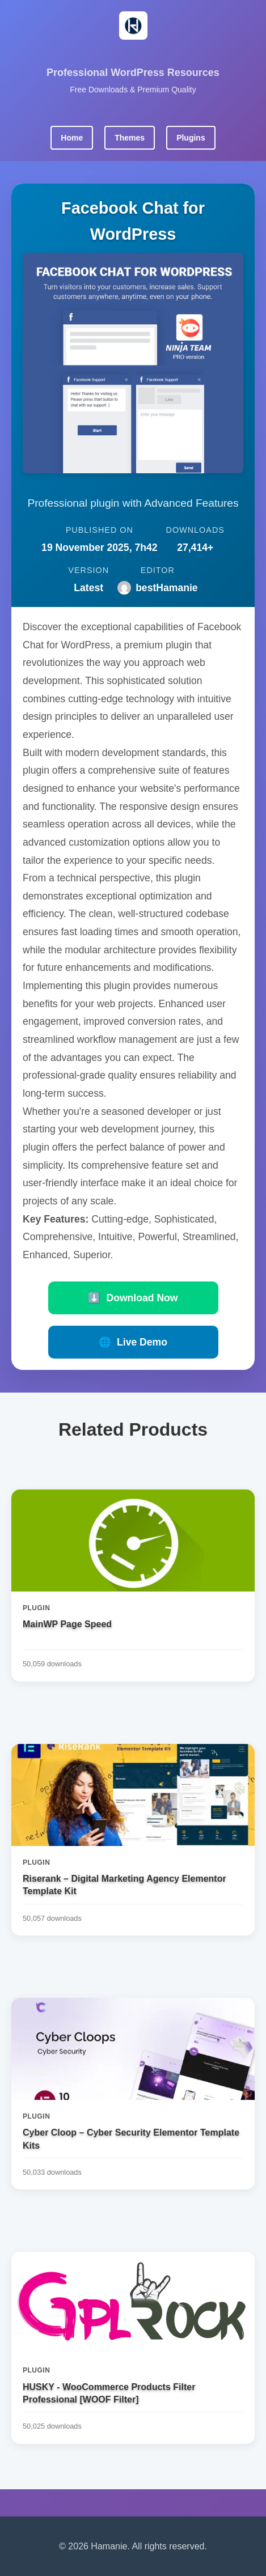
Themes (130, 137)
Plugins (190, 137)
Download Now (133, 1298)
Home (72, 137)
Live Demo (133, 1342)
